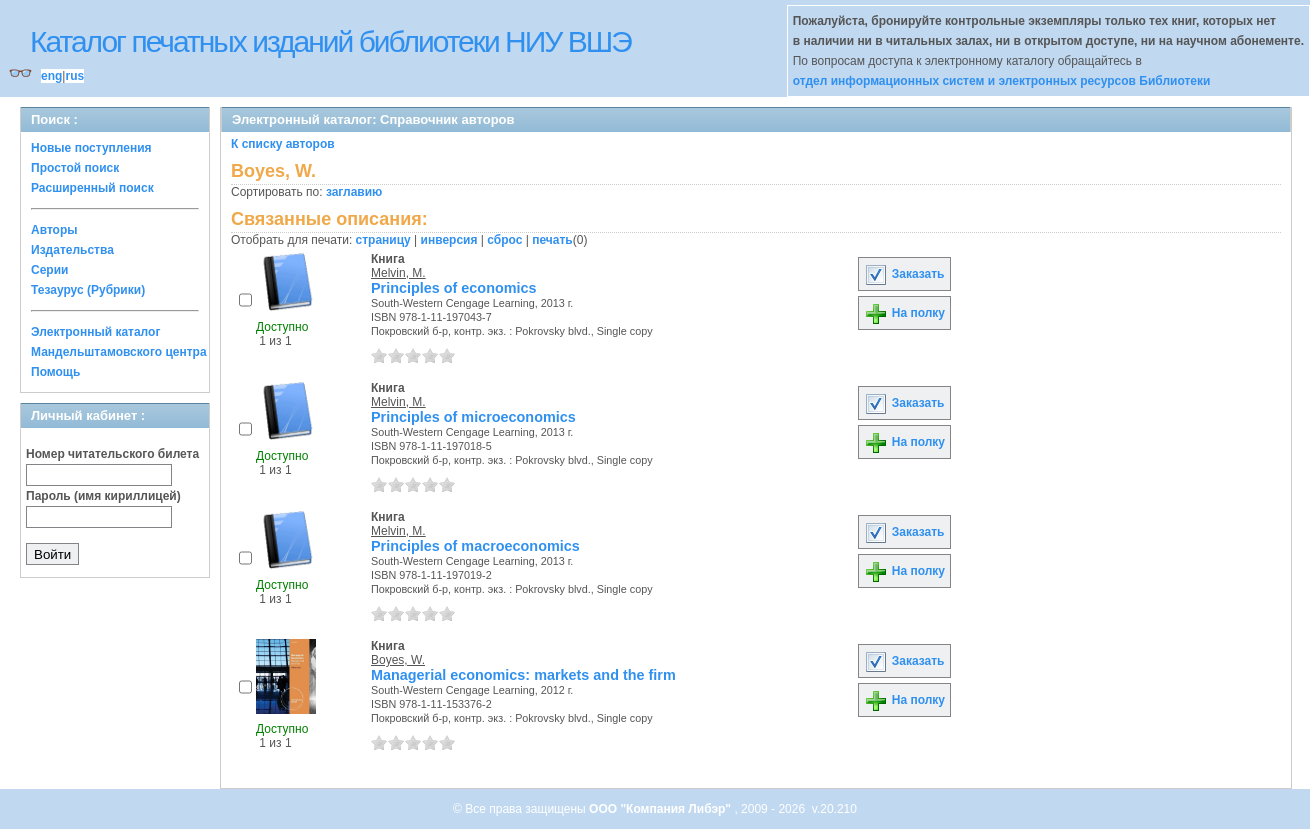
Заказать (904, 274)
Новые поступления (91, 148)
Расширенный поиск (92, 188)
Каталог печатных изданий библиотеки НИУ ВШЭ (330, 41)
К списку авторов (283, 144)
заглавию (354, 192)
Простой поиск (75, 168)
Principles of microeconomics (473, 417)
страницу (383, 240)
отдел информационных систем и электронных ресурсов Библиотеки (1002, 81)
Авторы (54, 230)
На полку (904, 313)
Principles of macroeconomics (475, 546)
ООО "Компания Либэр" (661, 809)
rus (74, 76)
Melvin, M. (398, 273)
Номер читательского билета (112, 454)
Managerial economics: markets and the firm (523, 675)
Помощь (55, 372)
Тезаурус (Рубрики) (88, 290)
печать (552, 240)
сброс (504, 240)
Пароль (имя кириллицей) (103, 496)
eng (51, 76)
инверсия (449, 240)
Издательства (72, 250)
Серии (49, 270)
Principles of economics (454, 288)
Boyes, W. (398, 660)
